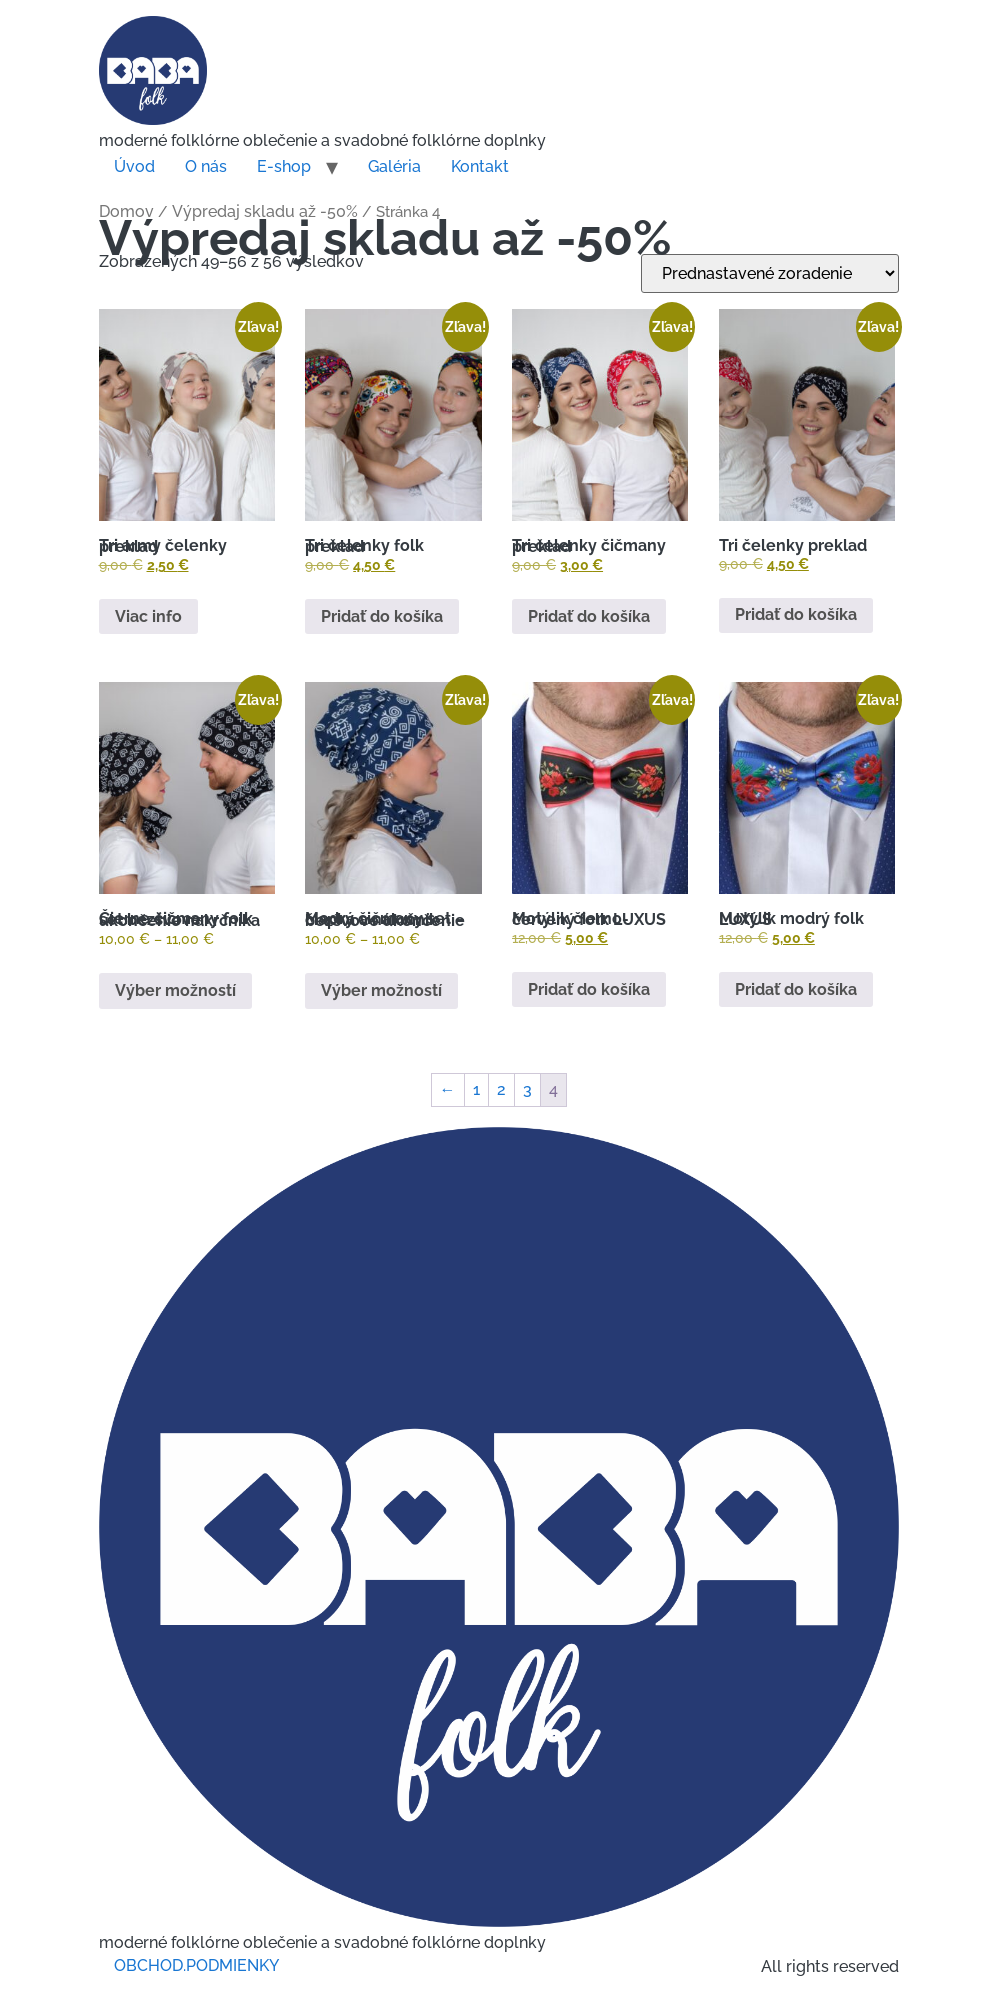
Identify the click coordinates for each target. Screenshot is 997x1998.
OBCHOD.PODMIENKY (196, 1965)
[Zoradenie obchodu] (770, 273)
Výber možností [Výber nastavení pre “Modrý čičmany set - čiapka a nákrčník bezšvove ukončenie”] (381, 990)
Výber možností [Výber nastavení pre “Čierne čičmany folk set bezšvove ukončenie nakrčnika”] (175, 990)
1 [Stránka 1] (476, 1089)
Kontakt (480, 166)
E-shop (284, 166)
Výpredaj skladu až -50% (265, 211)
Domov (126, 211)
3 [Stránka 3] (527, 1089)
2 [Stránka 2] (501, 1089)
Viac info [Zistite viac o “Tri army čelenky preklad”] (148, 616)
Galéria (394, 166)
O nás (206, 166)
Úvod (134, 166)
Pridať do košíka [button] (382, 616)
